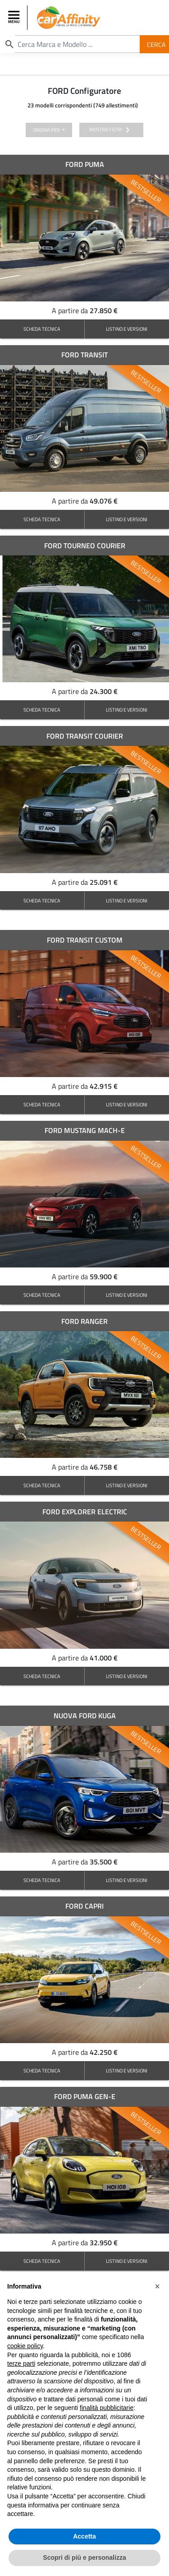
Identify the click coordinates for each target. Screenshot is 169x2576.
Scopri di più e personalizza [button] (84, 2557)
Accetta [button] (84, 2536)
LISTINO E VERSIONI (126, 328)
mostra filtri (111, 130)
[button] (157, 2286)
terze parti (21, 2363)
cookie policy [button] (25, 2345)
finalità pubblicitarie (106, 2407)
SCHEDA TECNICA (41, 328)
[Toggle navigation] (14, 17)
